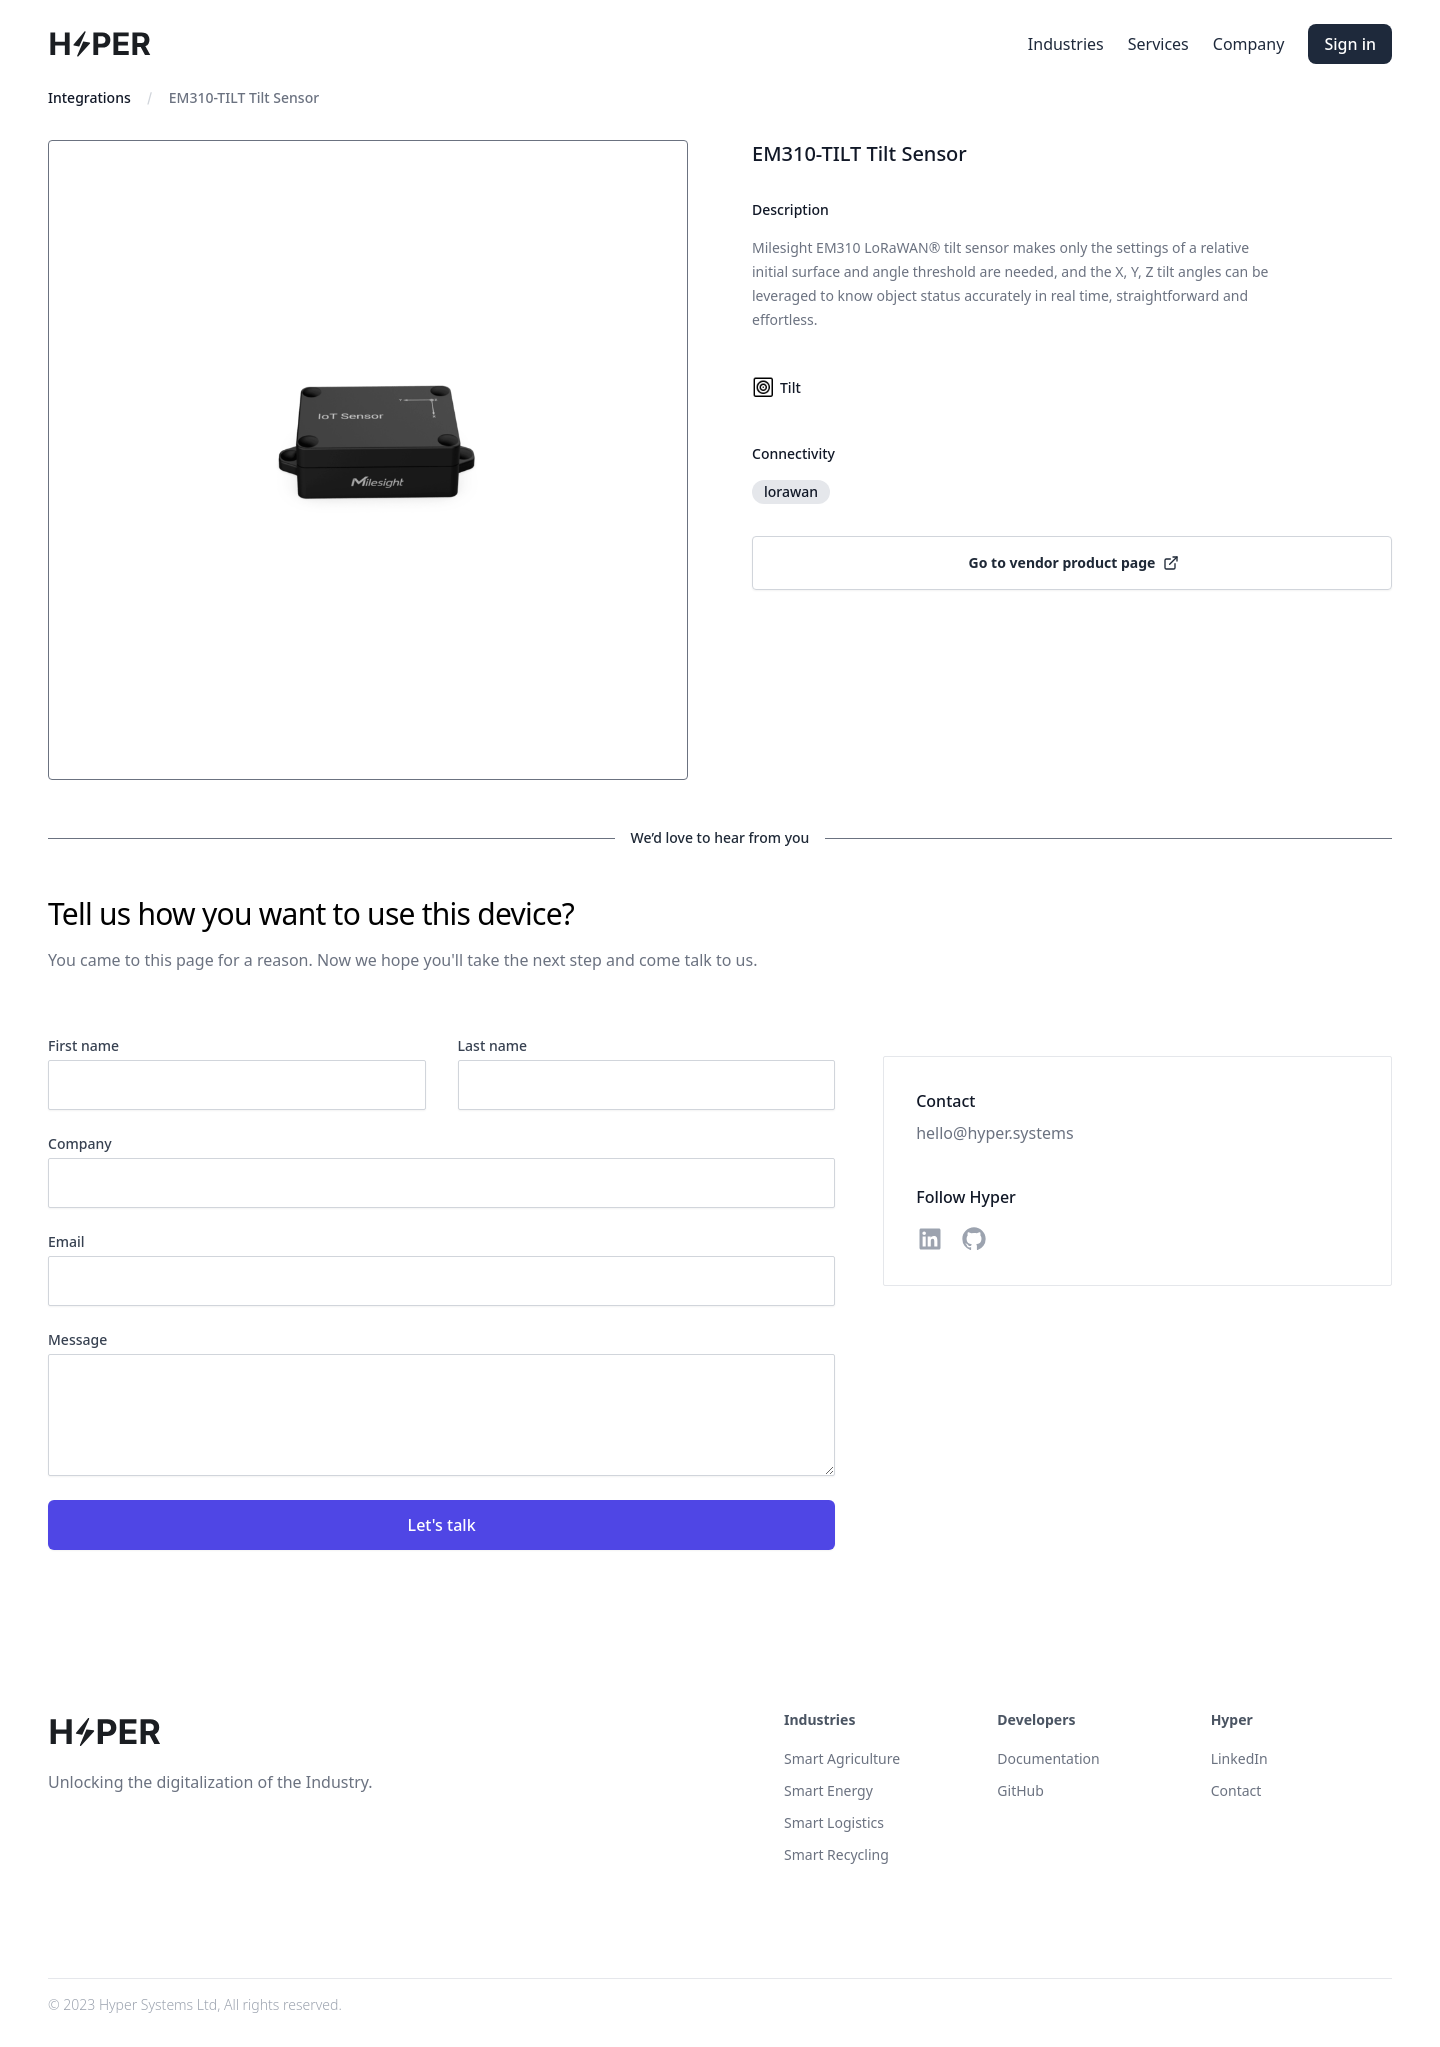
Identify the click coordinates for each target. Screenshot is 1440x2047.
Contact (1236, 1790)
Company (1249, 44)
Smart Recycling (836, 1854)
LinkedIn (1239, 1758)
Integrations (89, 97)
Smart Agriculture (842, 1758)
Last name (492, 1045)
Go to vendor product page (1074, 562)
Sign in (1350, 44)
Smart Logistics (834, 1822)
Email (66, 1241)
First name (83, 1045)
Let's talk (442, 1525)
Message (77, 1339)
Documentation (1048, 1758)
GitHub (1020, 1790)
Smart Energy (828, 1790)
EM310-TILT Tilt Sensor (244, 97)
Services (1158, 44)
